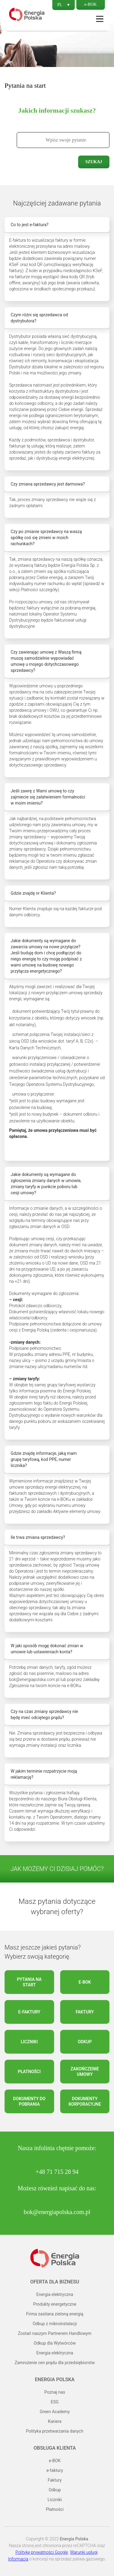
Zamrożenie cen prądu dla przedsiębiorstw (55, 2362)
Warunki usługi (83, 2552)
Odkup (85, 2041)
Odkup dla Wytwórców (55, 2343)
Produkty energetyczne (54, 2304)
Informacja (18, 2559)
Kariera (54, 2421)
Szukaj (93, 162)
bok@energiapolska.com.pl (57, 2212)
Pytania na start (29, 1982)
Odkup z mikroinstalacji (55, 2323)
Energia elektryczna (54, 2294)
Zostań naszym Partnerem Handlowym (55, 2333)
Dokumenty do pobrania (29, 2101)
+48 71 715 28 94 (57, 2171)
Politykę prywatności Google (42, 2552)
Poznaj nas (54, 2392)
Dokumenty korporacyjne (84, 2101)
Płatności (29, 2071)
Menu (99, 19)
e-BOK (91, 4)
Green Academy (55, 2411)
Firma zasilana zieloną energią (54, 2313)
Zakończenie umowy (85, 2071)
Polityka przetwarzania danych (55, 2431)
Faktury (85, 2011)
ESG (55, 2401)
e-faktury (29, 2011)
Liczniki (29, 2041)
